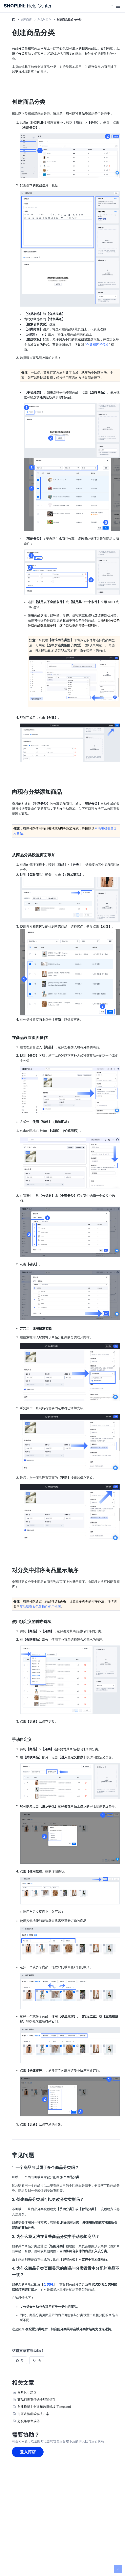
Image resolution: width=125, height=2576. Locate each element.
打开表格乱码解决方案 (33, 2414)
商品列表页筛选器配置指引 (36, 2400)
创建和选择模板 (97, 344)
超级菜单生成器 (28, 2421)
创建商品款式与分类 (69, 19)
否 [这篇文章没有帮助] (39, 2360)
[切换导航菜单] (118, 6)
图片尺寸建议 (26, 2392)
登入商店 (28, 2452)
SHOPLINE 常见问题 (13, 20)
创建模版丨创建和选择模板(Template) (44, 2407)
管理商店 (26, 19)
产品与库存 (44, 19)
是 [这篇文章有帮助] (22, 2360)
